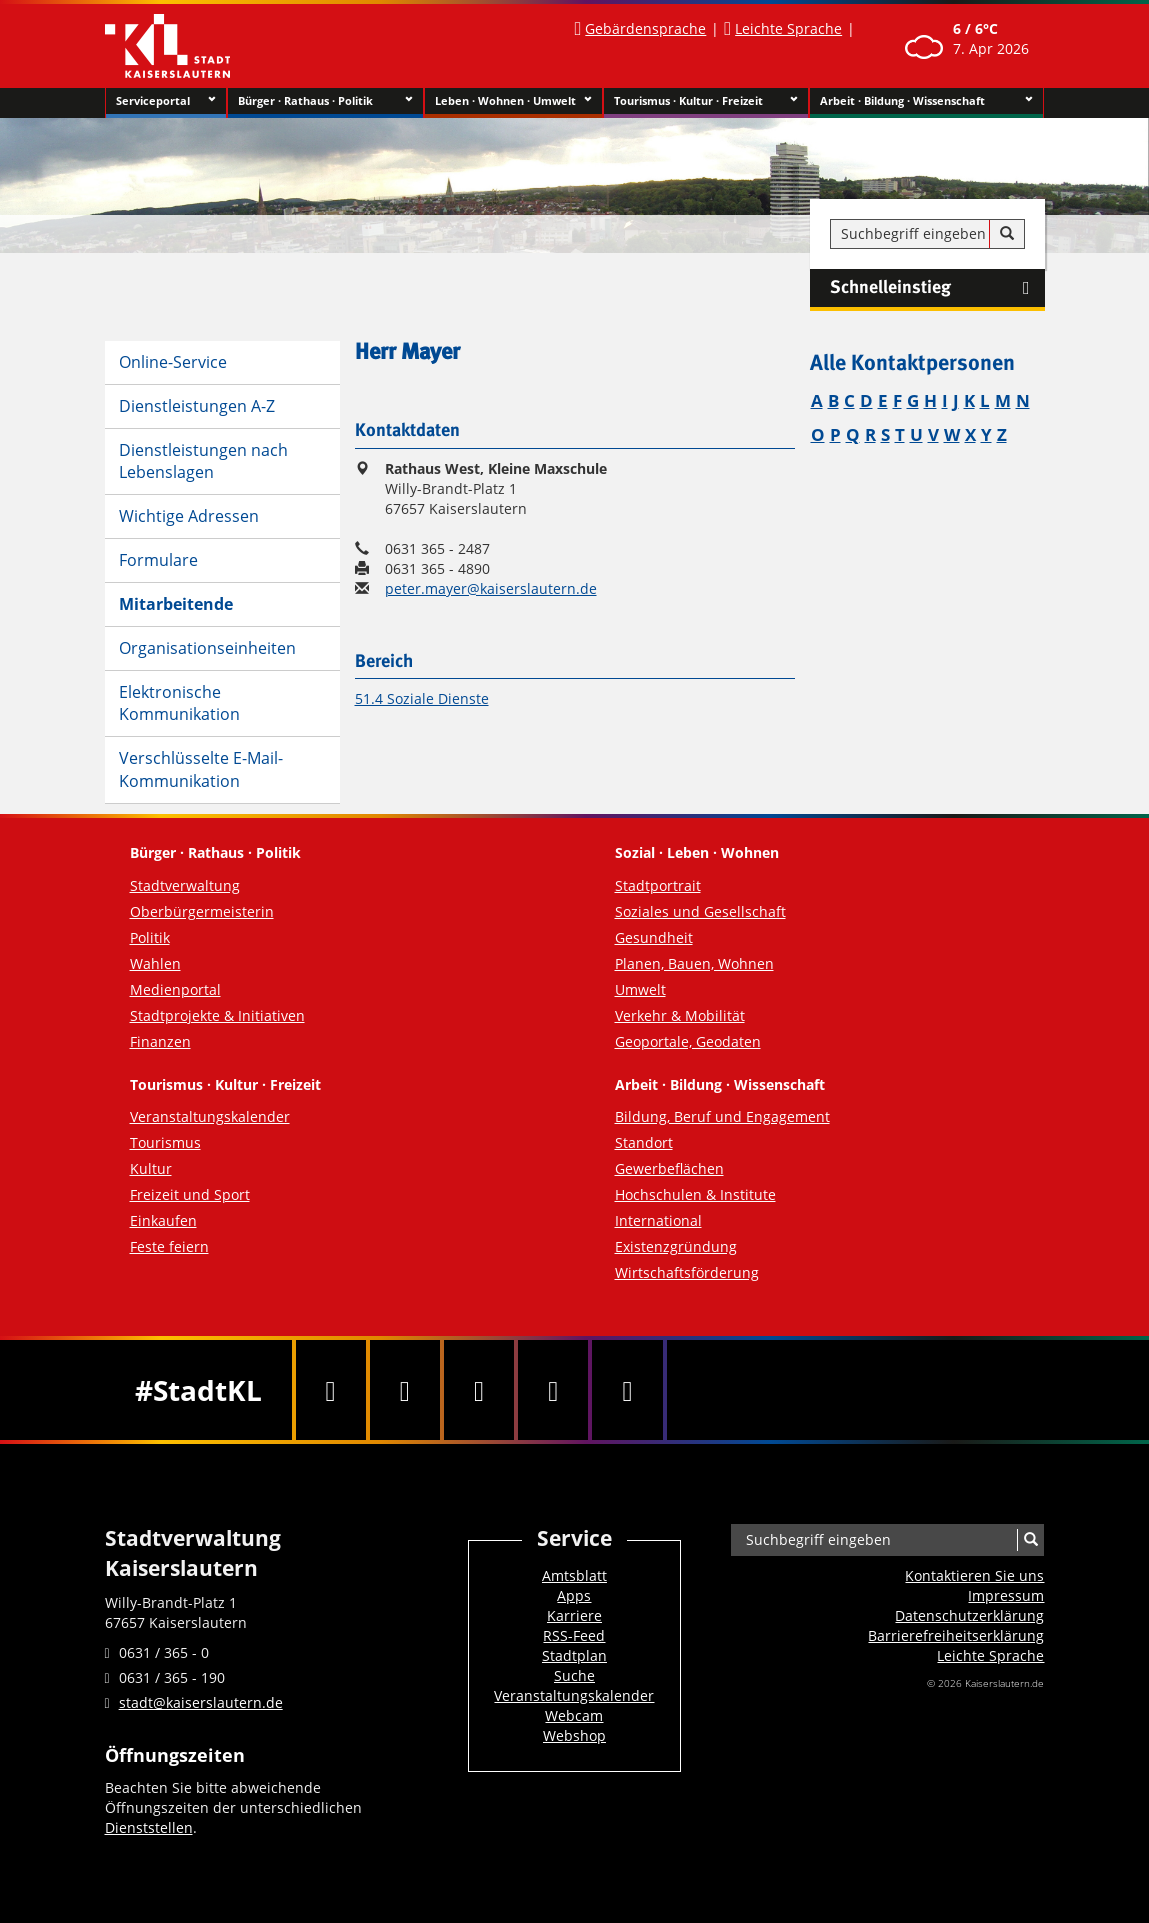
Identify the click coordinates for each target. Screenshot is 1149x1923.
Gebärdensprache (645, 28)
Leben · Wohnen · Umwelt (513, 101)
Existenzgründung (676, 1246)
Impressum (1006, 1595)
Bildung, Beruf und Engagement (722, 1116)
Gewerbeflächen (669, 1168)
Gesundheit (654, 937)
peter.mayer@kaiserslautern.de (491, 588)
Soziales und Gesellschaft (700, 911)
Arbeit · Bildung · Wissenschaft (926, 101)
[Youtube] (479, 1390)
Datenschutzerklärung (969, 1615)
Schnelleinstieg (937, 288)
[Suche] (1007, 234)
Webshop (574, 1735)
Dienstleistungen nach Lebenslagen (203, 461)
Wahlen (155, 963)
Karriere (574, 1615)
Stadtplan (574, 1655)
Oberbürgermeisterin (202, 911)
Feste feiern (169, 1246)
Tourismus (165, 1142)
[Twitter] (405, 1390)
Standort (644, 1142)
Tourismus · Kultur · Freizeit (706, 101)
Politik (150, 937)
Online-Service (173, 362)
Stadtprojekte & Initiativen (217, 1015)
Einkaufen (163, 1220)
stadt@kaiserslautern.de (201, 1702)
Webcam (574, 1715)
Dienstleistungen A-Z (197, 406)
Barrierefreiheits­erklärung (956, 1635)
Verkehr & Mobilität (680, 1015)
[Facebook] (331, 1390)
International (658, 1220)
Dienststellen (149, 1827)
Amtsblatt (574, 1575)
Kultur (151, 1168)
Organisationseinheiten (207, 648)
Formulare (158, 560)
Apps (574, 1595)
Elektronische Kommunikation (179, 703)
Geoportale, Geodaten (688, 1041)
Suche (574, 1675)
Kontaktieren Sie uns (974, 1575)
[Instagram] (553, 1390)
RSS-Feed (574, 1635)
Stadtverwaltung (185, 885)
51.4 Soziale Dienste (422, 698)
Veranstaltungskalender (210, 1116)
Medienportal (175, 989)
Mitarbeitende (176, 604)
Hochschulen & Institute (695, 1194)
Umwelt (640, 989)
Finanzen (160, 1041)
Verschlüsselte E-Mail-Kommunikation (201, 769)
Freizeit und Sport (190, 1194)
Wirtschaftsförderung (687, 1272)
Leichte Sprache (788, 28)
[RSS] (627, 1390)
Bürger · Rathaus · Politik (325, 101)
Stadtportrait (658, 885)
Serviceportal (166, 101)
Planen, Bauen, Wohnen (694, 963)
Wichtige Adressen (189, 516)
